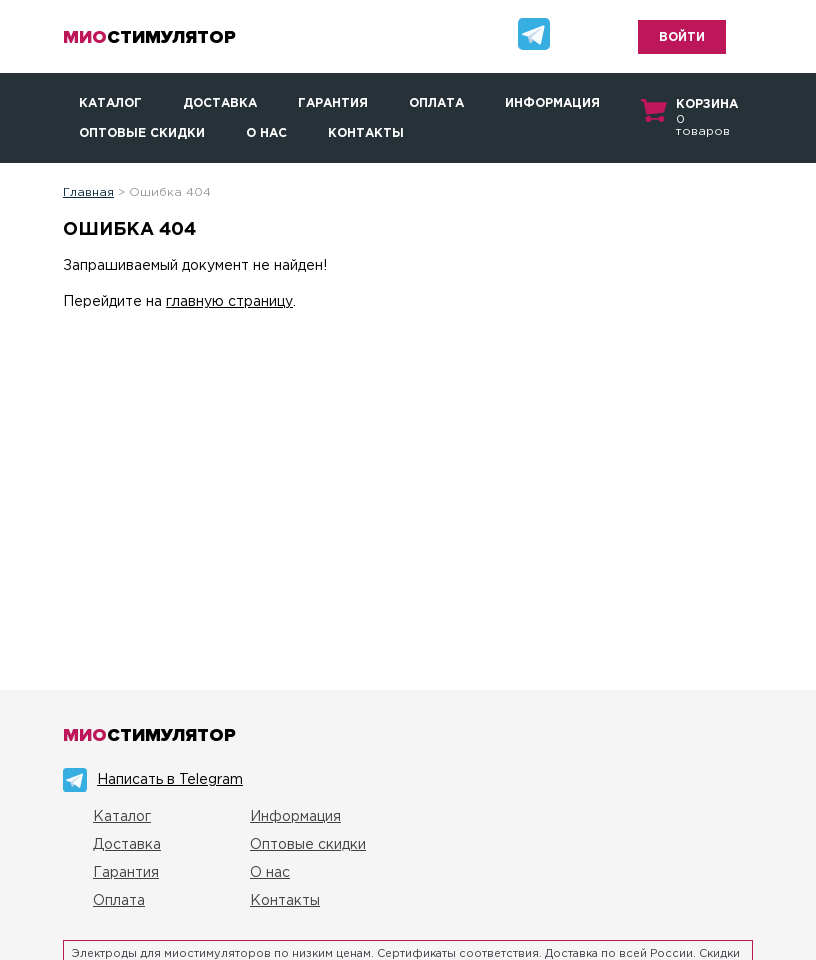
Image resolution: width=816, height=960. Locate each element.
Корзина (707, 104)
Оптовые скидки (142, 133)
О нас (266, 133)
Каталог (110, 103)
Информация (552, 103)
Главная (88, 192)
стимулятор (149, 37)
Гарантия (333, 103)
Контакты (366, 133)
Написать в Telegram (170, 780)
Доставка (220, 103)
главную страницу (229, 302)
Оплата (436, 103)
